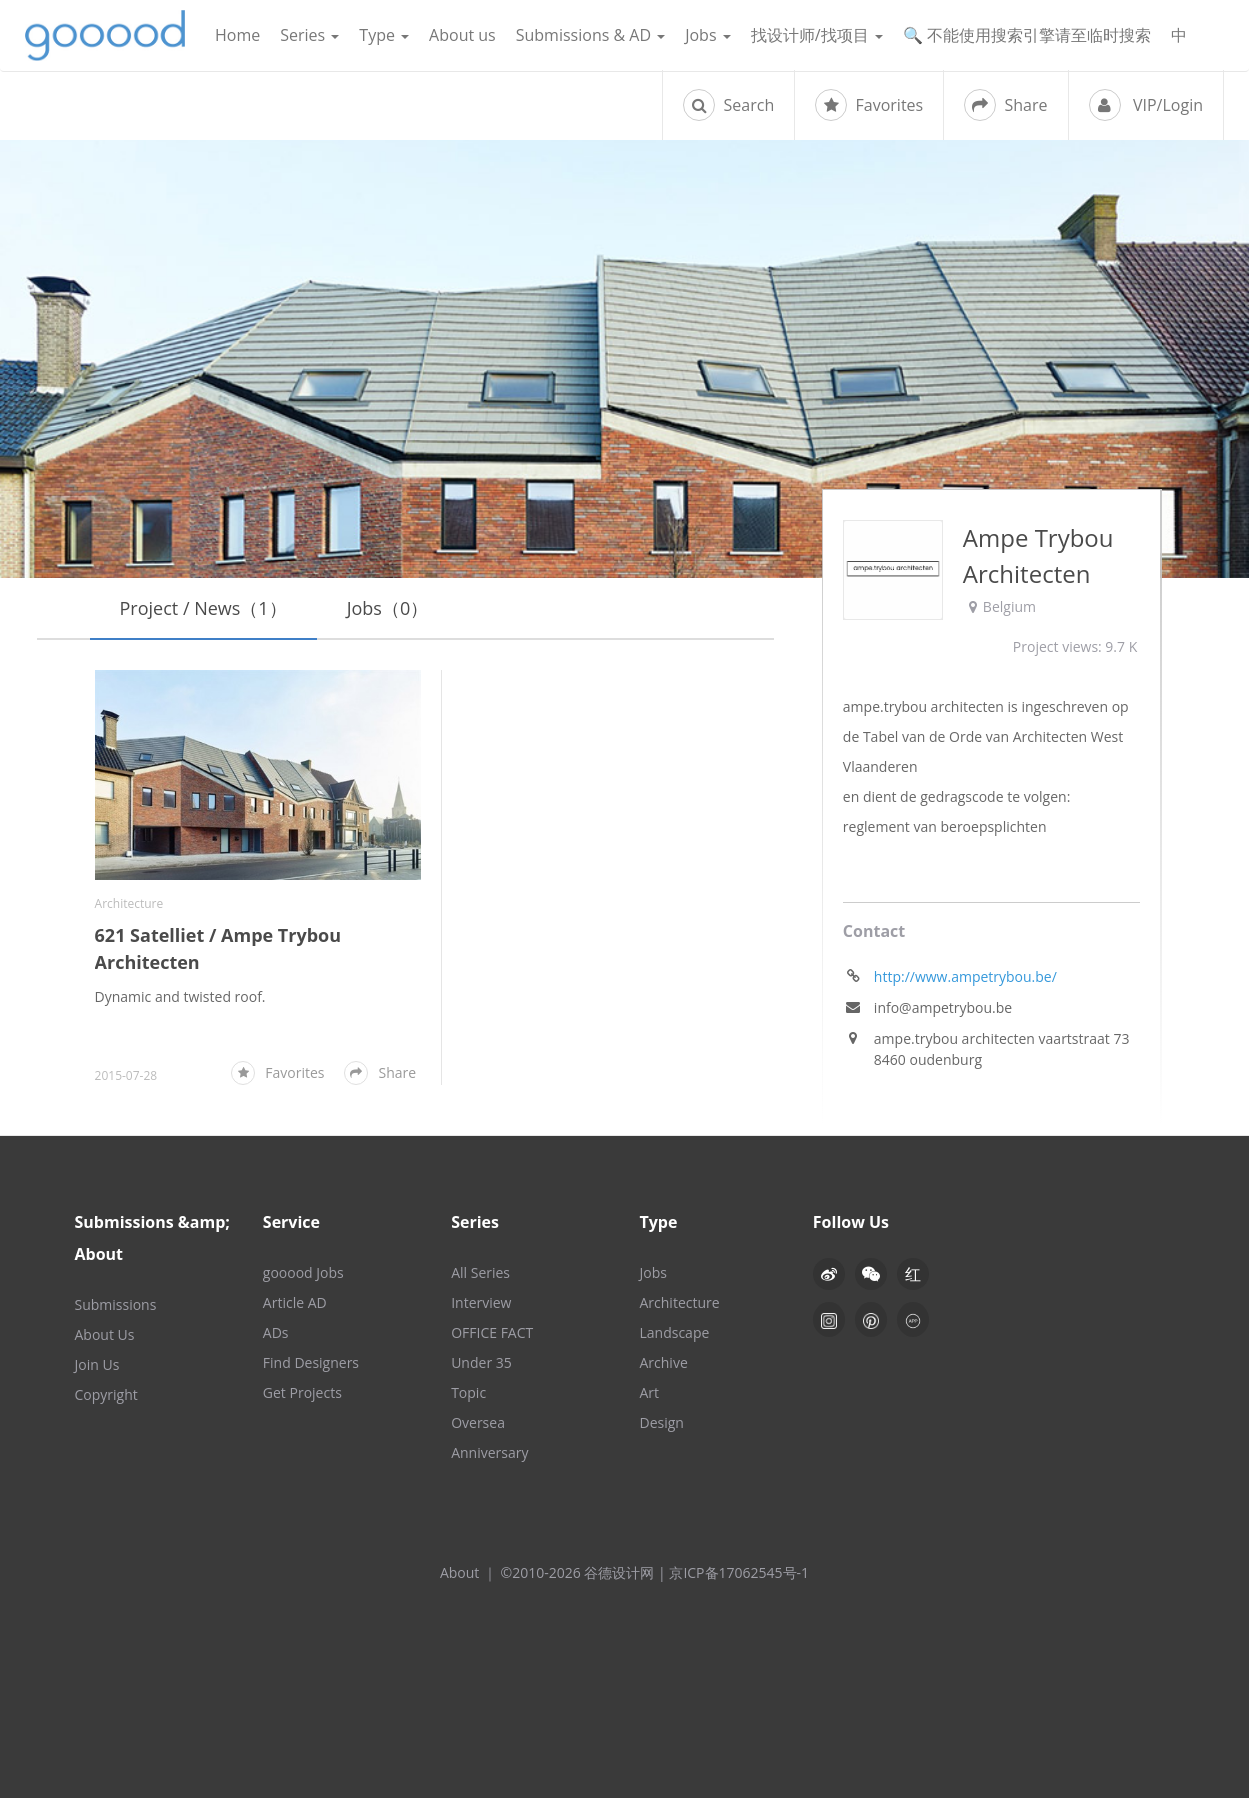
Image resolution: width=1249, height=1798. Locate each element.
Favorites (869, 105)
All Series (480, 1272)
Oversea (478, 1422)
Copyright (106, 1394)
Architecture (129, 903)
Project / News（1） (203, 608)
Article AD (295, 1302)
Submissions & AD (590, 35)
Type (384, 35)
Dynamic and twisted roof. (180, 996)
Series (309, 35)
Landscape (674, 1332)
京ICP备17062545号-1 (739, 1572)
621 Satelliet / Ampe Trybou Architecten (218, 948)
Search (728, 105)
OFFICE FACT (492, 1332)
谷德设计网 (105, 35)
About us (462, 35)
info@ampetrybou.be (943, 1007)
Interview (481, 1302)
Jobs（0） (388, 608)
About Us (105, 1334)
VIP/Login (1146, 105)
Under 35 (481, 1362)
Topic (468, 1392)
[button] (871, 1274)
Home (237, 35)
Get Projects (302, 1392)
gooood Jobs (303, 1272)
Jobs (708, 35)
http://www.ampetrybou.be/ (965, 976)
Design (661, 1422)
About (459, 1572)
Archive (663, 1362)
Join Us (97, 1364)
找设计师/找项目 (817, 35)
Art (649, 1392)
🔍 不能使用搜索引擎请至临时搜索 (1027, 35)
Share (1005, 105)
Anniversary (489, 1452)
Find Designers (311, 1362)
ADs (276, 1332)
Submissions (116, 1304)
